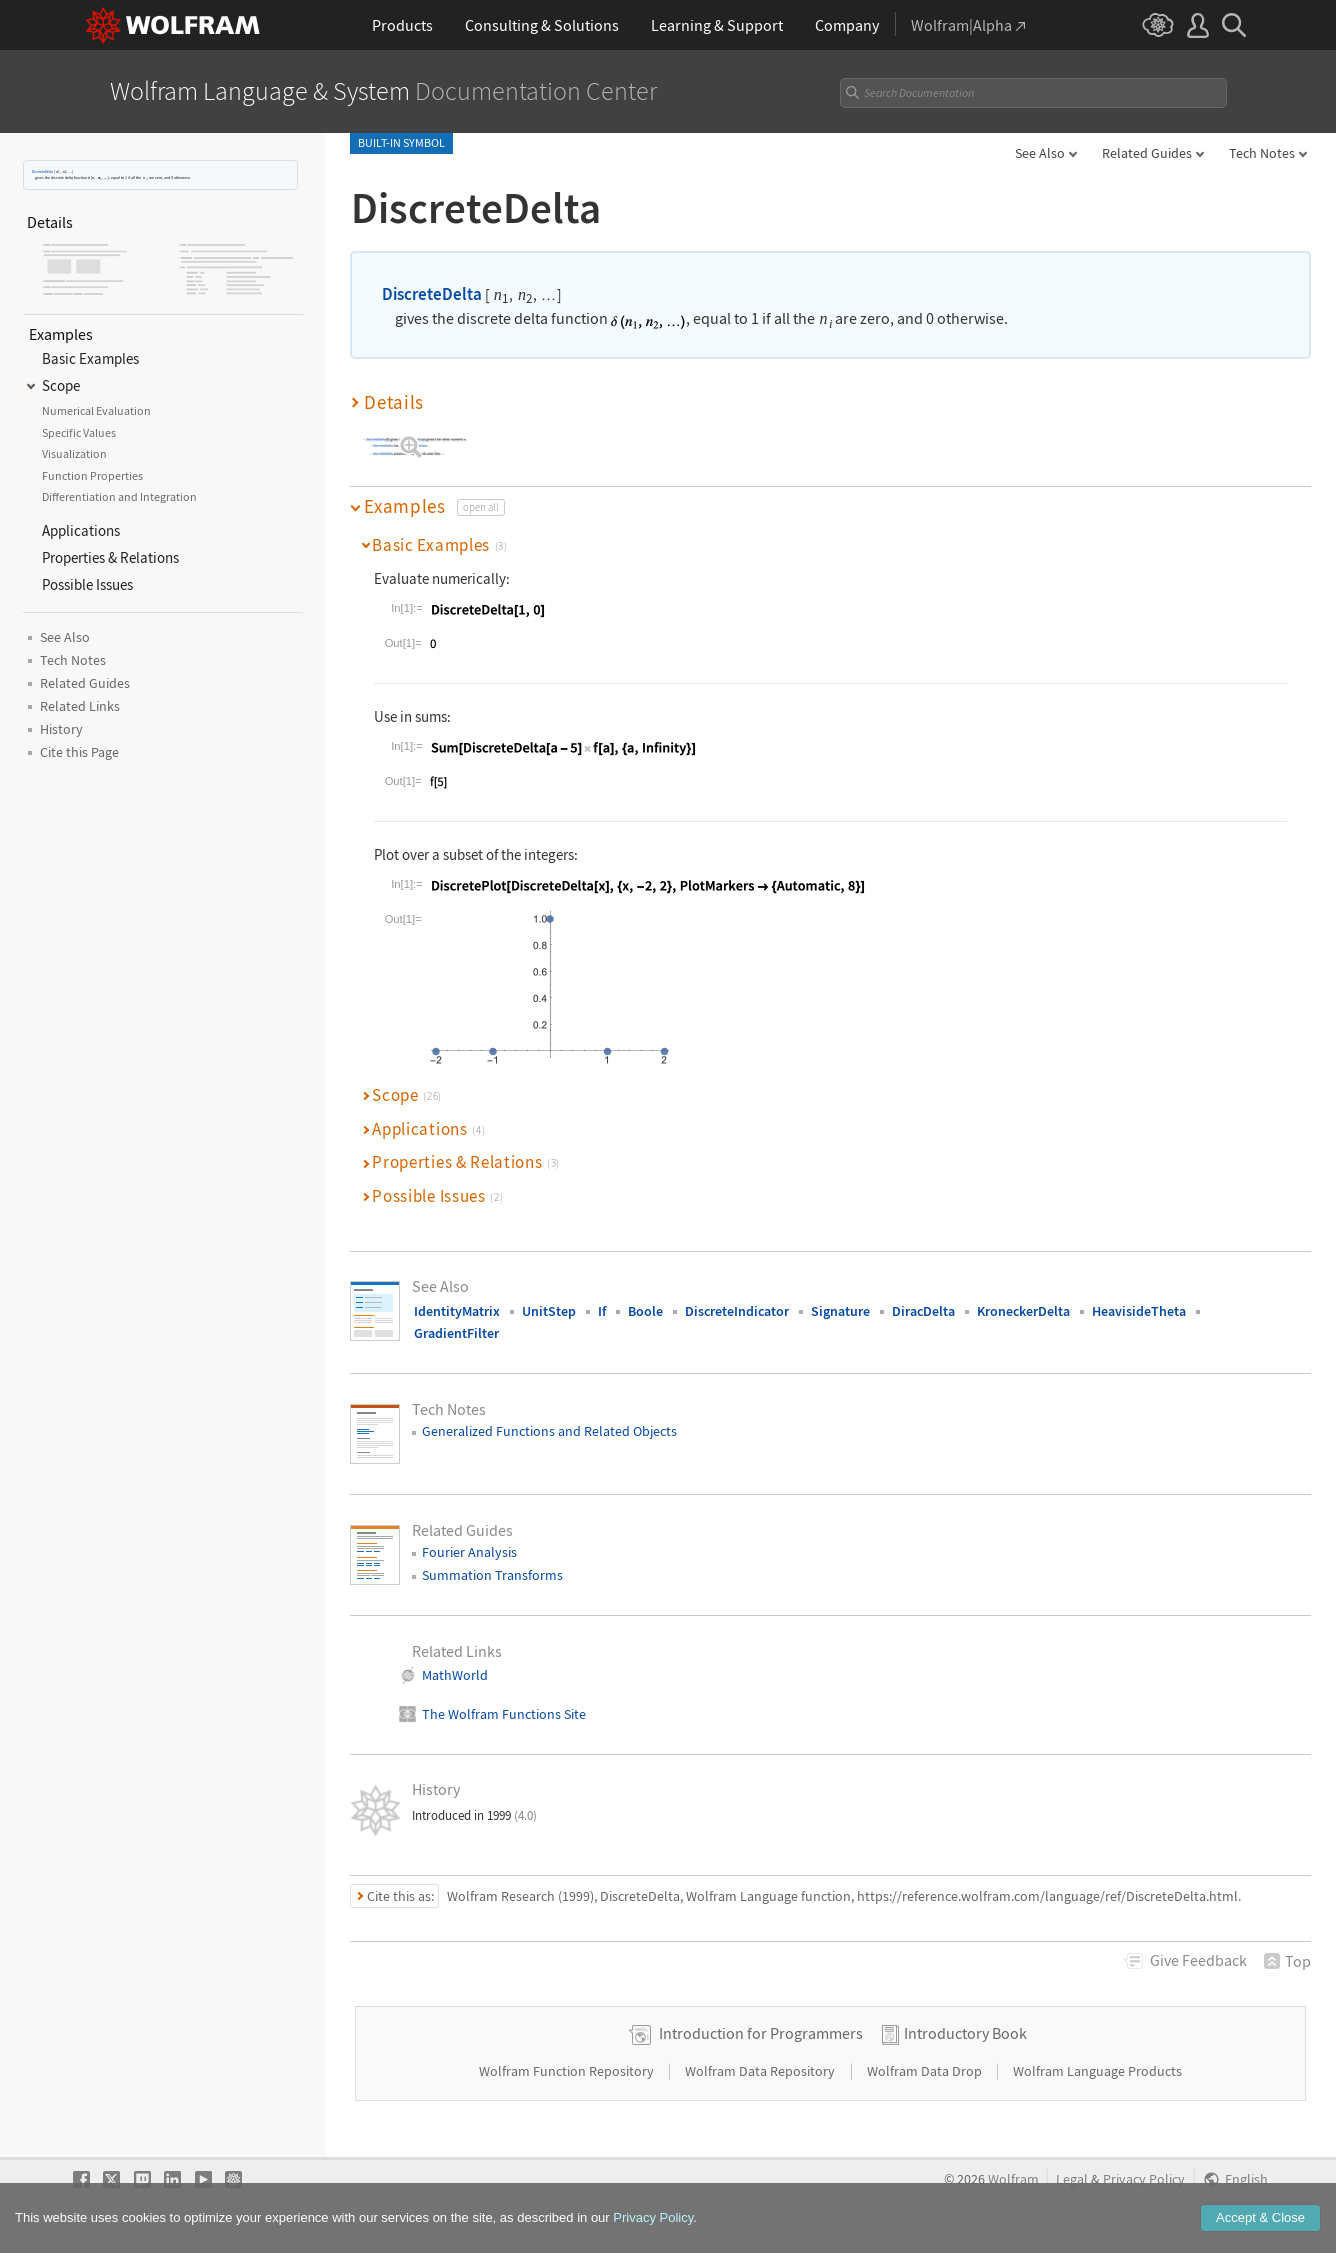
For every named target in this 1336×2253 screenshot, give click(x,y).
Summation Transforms (492, 1575)
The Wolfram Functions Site (504, 1714)
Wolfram (1013, 2179)
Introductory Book (965, 2033)
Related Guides (1147, 153)
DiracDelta (923, 1311)
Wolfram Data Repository (761, 2071)
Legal (1072, 2179)
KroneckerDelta (1023, 1311)
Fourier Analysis (469, 1552)
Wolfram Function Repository (568, 2071)
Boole (645, 1311)
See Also (1040, 153)
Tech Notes (1262, 153)
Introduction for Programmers (761, 2033)
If (602, 1311)
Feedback (1198, 1960)
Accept (1260, 2217)
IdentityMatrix (457, 1311)
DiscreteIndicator (737, 1311)
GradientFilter (456, 1333)
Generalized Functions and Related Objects (549, 1431)
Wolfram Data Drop (926, 2071)
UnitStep (549, 1311)
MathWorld (455, 1675)
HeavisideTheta (1139, 1311)
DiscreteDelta (42, 171)
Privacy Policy (1144, 2179)
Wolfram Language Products (1097, 2071)
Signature (840, 1311)
